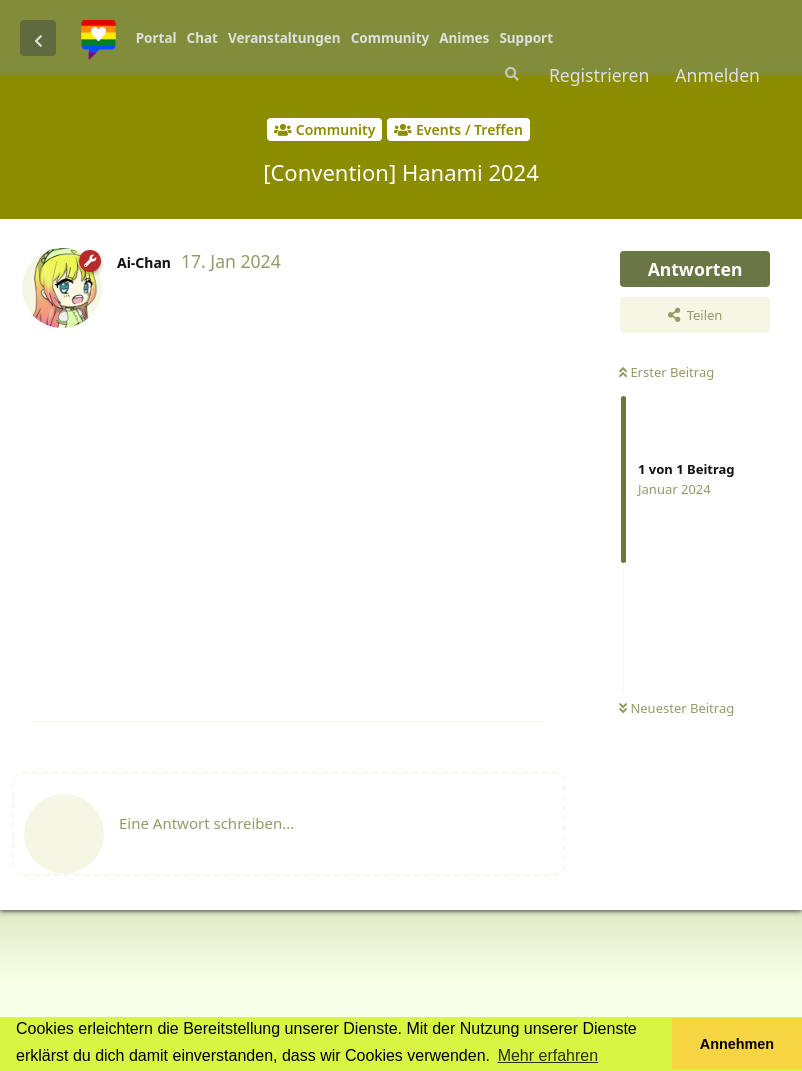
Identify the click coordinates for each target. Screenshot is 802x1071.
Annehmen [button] (737, 1044)
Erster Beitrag (666, 372)
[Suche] (510, 74)
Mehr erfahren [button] (548, 1055)
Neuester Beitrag (676, 708)
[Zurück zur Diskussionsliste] (38, 38)
